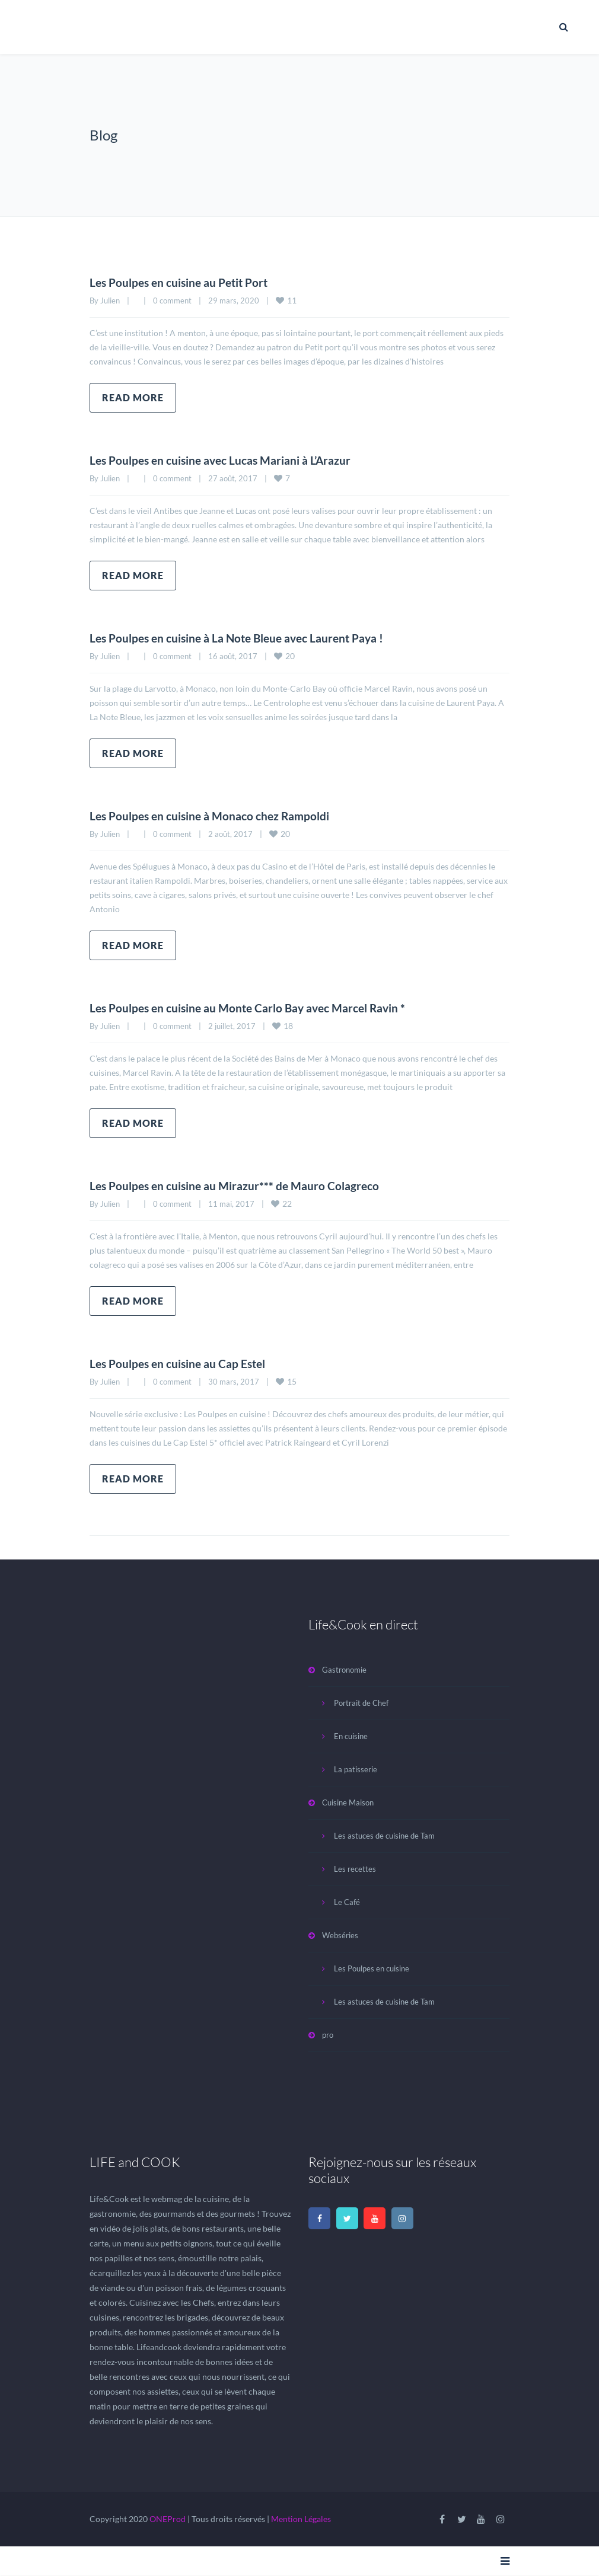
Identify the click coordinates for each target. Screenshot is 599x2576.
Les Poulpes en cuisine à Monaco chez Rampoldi (214, 815)
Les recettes (355, 1869)
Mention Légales (301, 2519)
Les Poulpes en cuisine (371, 1968)
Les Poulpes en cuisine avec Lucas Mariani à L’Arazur (225, 460)
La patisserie (355, 1769)
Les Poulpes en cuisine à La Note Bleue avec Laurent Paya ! (243, 638)
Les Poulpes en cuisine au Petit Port (183, 282)
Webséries (340, 1935)
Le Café (347, 1902)
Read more (133, 397)
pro (327, 2035)
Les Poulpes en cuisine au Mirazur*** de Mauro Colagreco (238, 1185)
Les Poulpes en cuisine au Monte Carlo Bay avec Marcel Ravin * (254, 1008)
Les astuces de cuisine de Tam (384, 1835)
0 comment (172, 300)
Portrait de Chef (361, 1703)
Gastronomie (344, 1669)
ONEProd (167, 2519)
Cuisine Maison (348, 1802)
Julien (110, 300)
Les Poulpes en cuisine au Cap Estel (181, 1363)
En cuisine (351, 1736)
